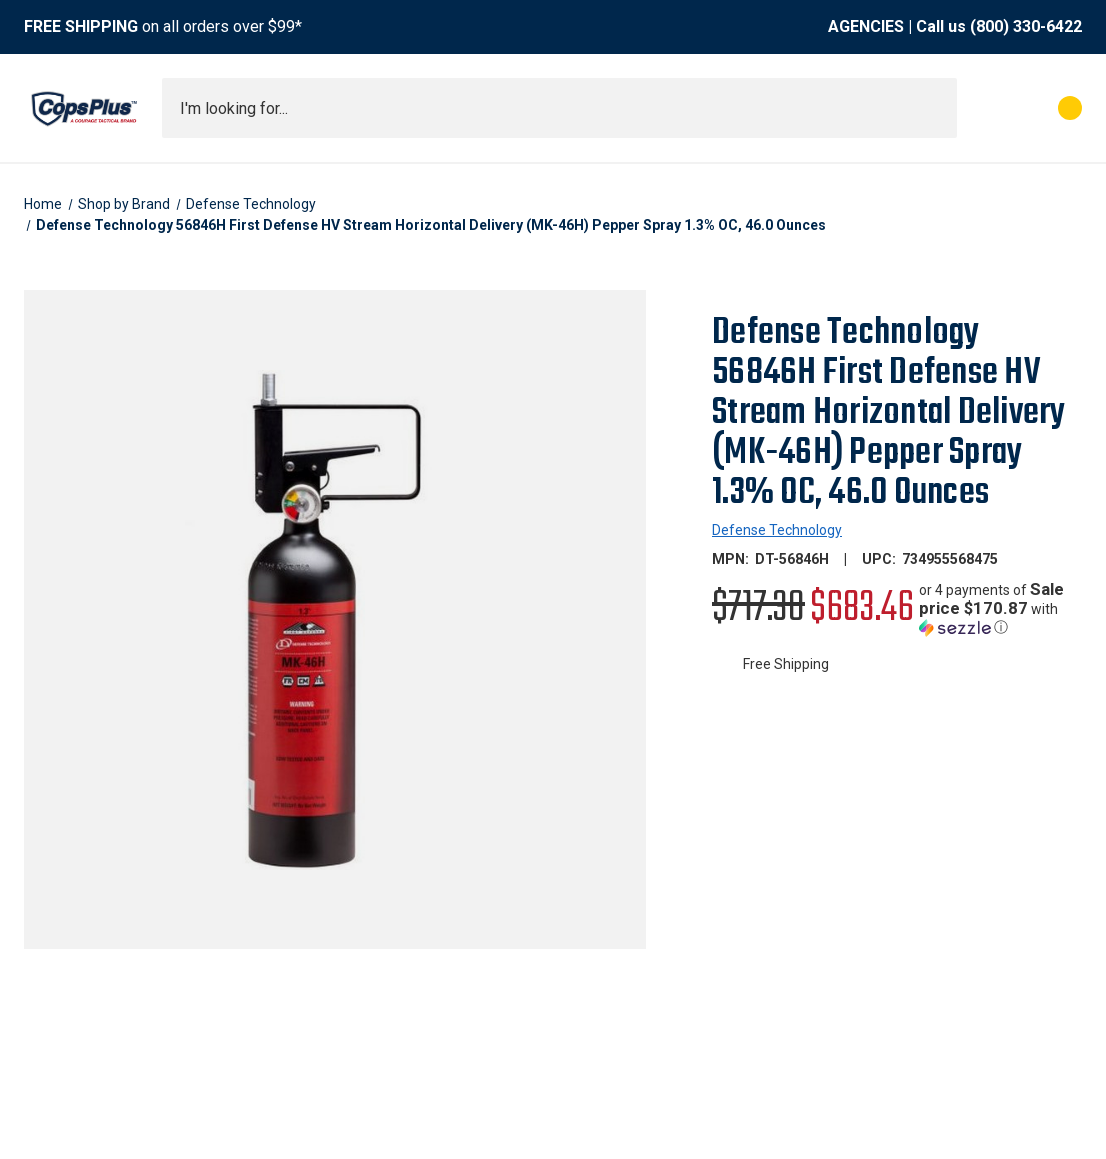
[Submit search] (935, 108)
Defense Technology (777, 530)
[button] (1000, 608)
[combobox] (559, 108)
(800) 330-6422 (1026, 26)
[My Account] (981, 108)
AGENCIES (866, 26)
